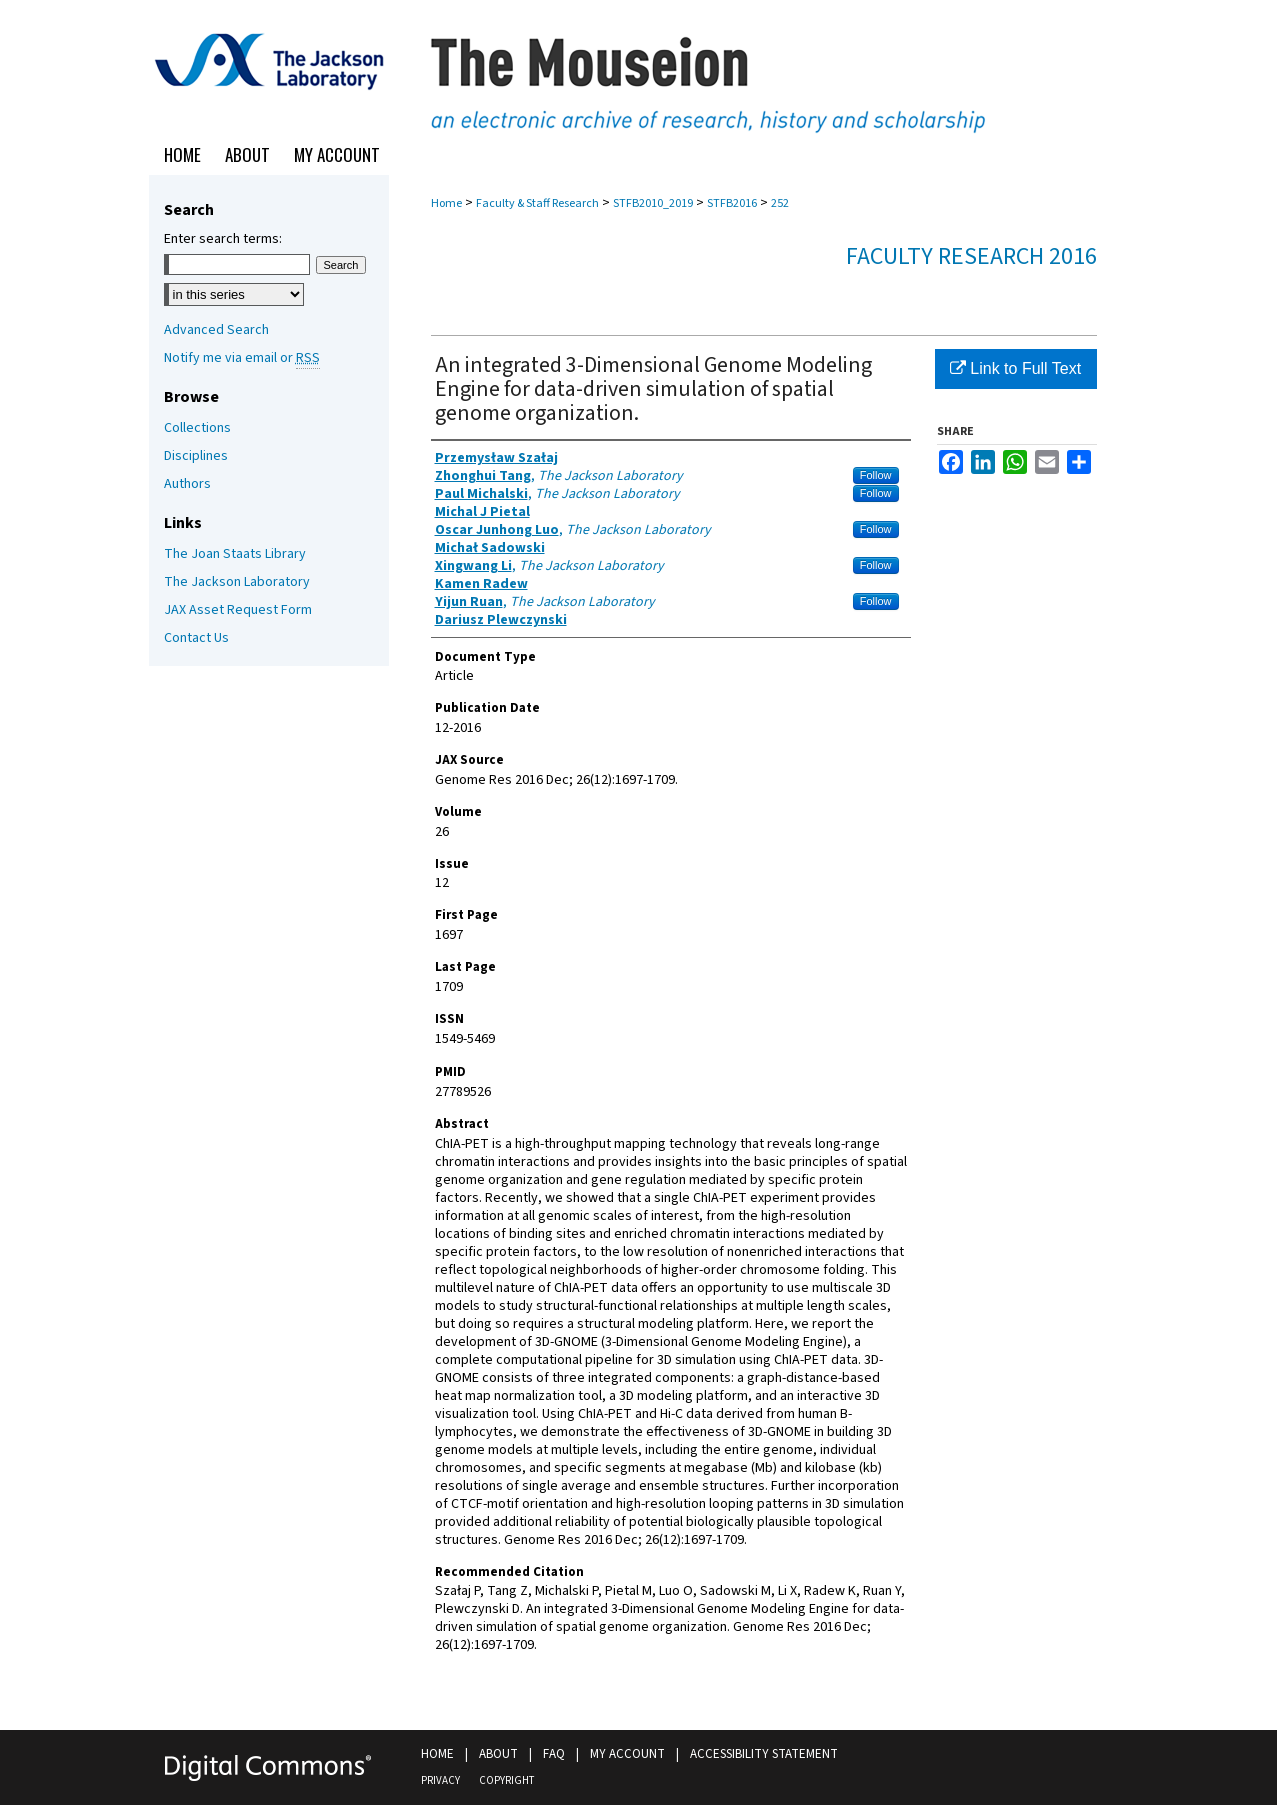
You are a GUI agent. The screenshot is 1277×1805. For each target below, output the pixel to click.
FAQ (554, 1754)
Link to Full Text (1015, 368)
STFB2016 (732, 203)
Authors (187, 484)
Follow (876, 475)
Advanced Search (216, 330)
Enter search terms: (223, 239)
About (498, 1754)
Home (446, 203)
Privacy (440, 1780)
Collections (197, 428)
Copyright (506, 1780)
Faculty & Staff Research (537, 203)
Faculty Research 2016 (971, 256)
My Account (627, 1754)
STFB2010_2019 (653, 203)
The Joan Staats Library (235, 554)
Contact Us (196, 638)
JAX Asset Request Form (238, 610)
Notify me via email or (242, 358)
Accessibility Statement (764, 1754)
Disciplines (196, 456)
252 (780, 203)
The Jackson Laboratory (237, 582)
